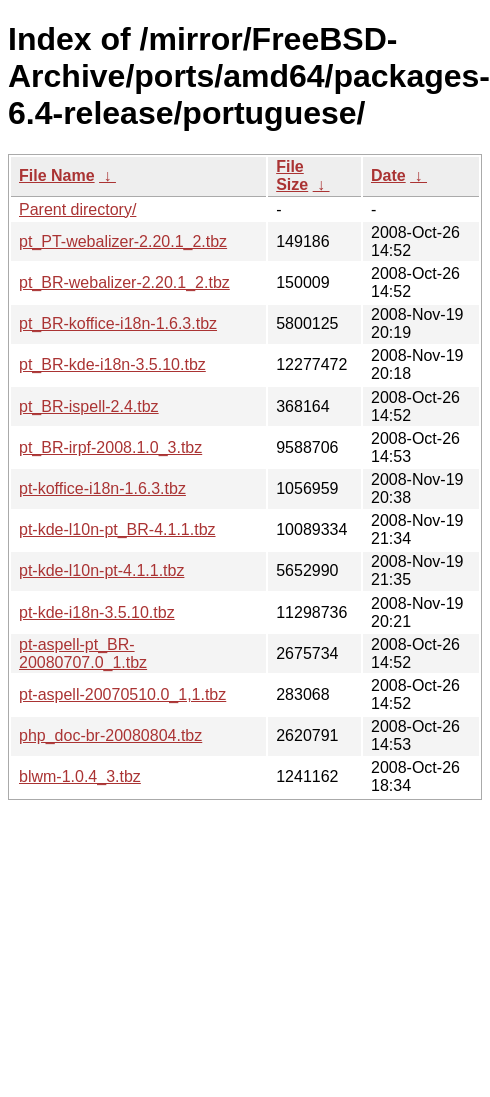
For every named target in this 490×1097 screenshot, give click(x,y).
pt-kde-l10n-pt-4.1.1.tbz (101, 570)
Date (388, 175)
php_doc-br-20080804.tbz (110, 735)
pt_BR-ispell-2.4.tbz (89, 406)
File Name (57, 175)
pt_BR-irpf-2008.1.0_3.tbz (110, 447)
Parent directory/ (77, 209)
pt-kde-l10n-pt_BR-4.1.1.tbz (117, 529)
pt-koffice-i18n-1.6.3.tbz (102, 488)
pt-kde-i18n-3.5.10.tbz (97, 612)
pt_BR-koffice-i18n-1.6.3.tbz (118, 323)
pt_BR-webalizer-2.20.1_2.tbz (124, 282)
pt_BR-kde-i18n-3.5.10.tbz (112, 364)
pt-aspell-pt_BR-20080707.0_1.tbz (83, 653)
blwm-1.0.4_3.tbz (80, 776)
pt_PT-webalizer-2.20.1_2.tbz (123, 241)
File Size (292, 175)
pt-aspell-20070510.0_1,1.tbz (122, 694)
